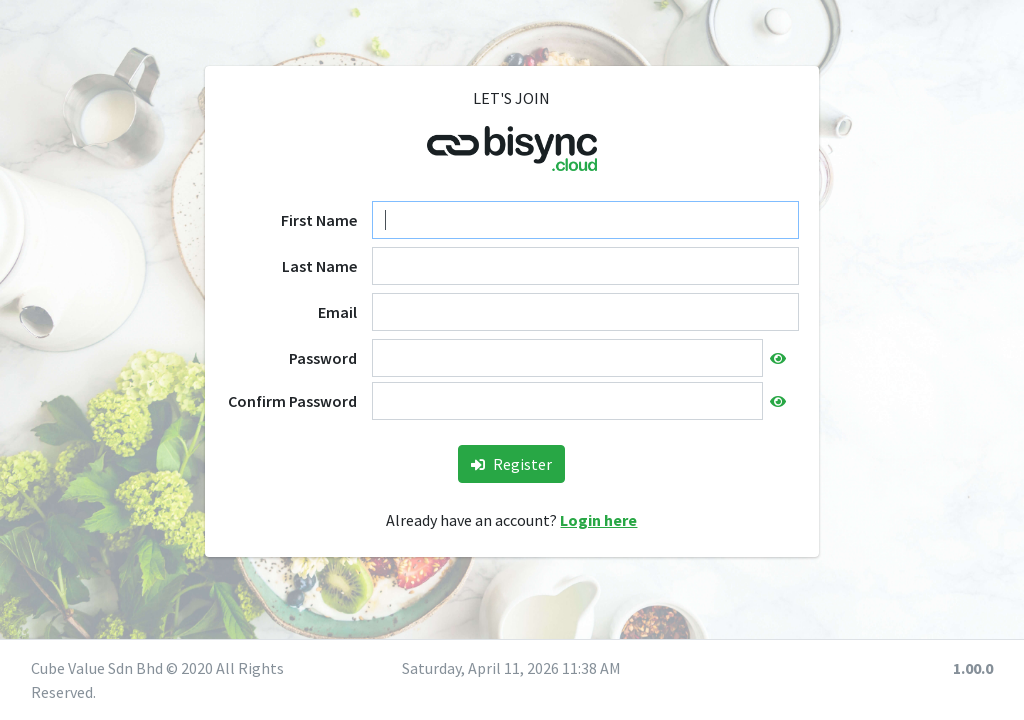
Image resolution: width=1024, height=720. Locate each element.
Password (323, 358)
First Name (319, 220)
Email (337, 312)
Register (511, 464)
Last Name (319, 266)
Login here (598, 520)
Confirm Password (292, 401)
